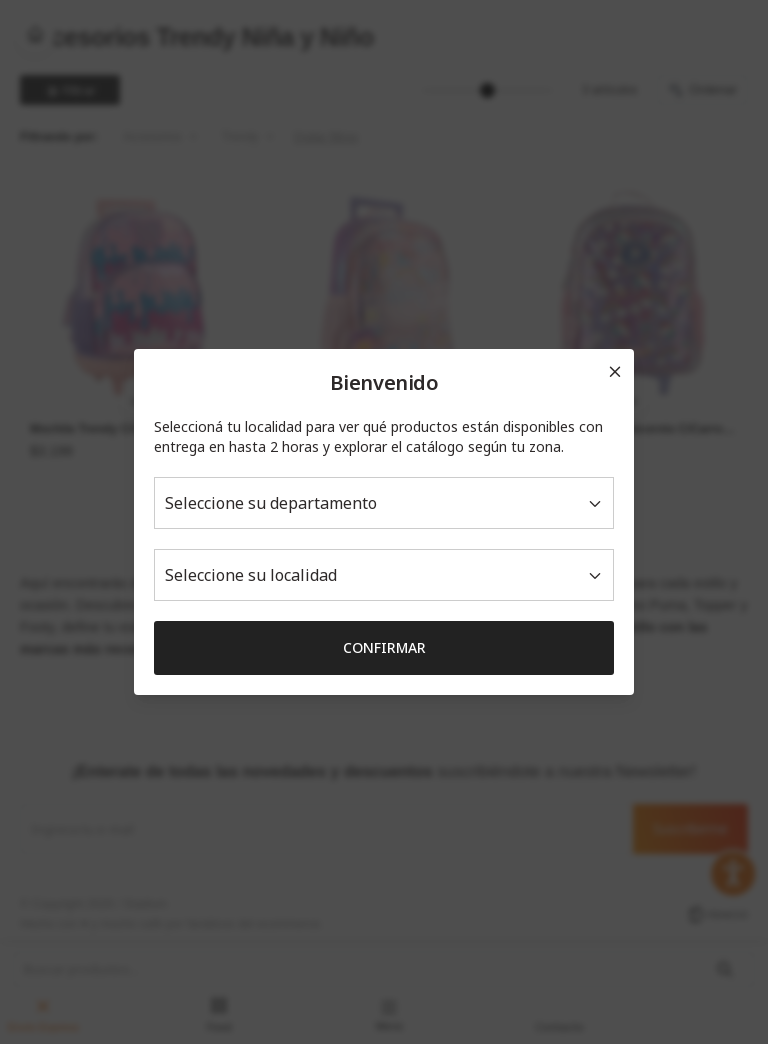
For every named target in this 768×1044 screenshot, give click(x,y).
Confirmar (384, 647)
